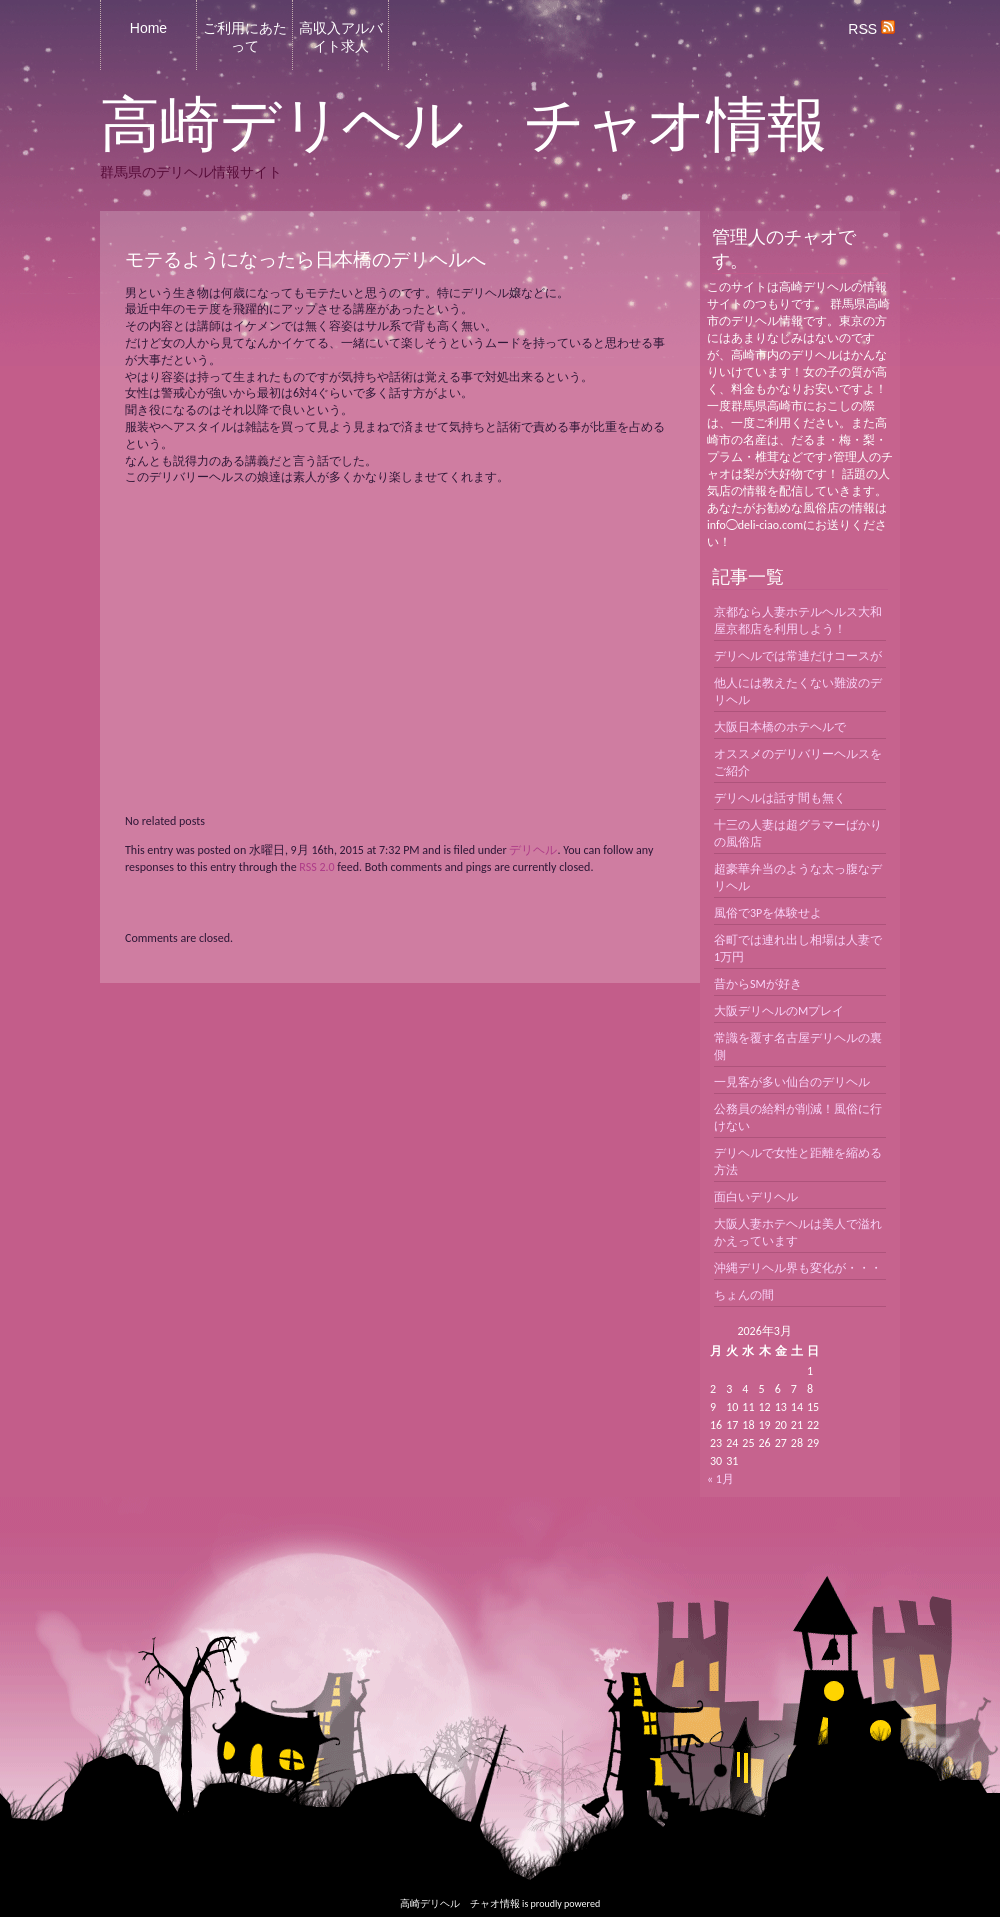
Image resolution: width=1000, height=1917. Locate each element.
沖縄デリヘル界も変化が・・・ (798, 1268)
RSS (871, 29)
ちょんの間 (744, 1295)
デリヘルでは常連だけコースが (798, 656)
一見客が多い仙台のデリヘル (792, 1082)
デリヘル (533, 850)
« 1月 (720, 1479)
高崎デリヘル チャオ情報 (463, 125)
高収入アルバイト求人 (341, 37)
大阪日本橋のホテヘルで (780, 727)
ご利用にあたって (245, 37)
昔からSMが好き (758, 984)
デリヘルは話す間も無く (780, 798)
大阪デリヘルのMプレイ (779, 1011)
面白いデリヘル (756, 1197)
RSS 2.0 (316, 867)
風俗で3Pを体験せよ (768, 913)
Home (148, 28)
